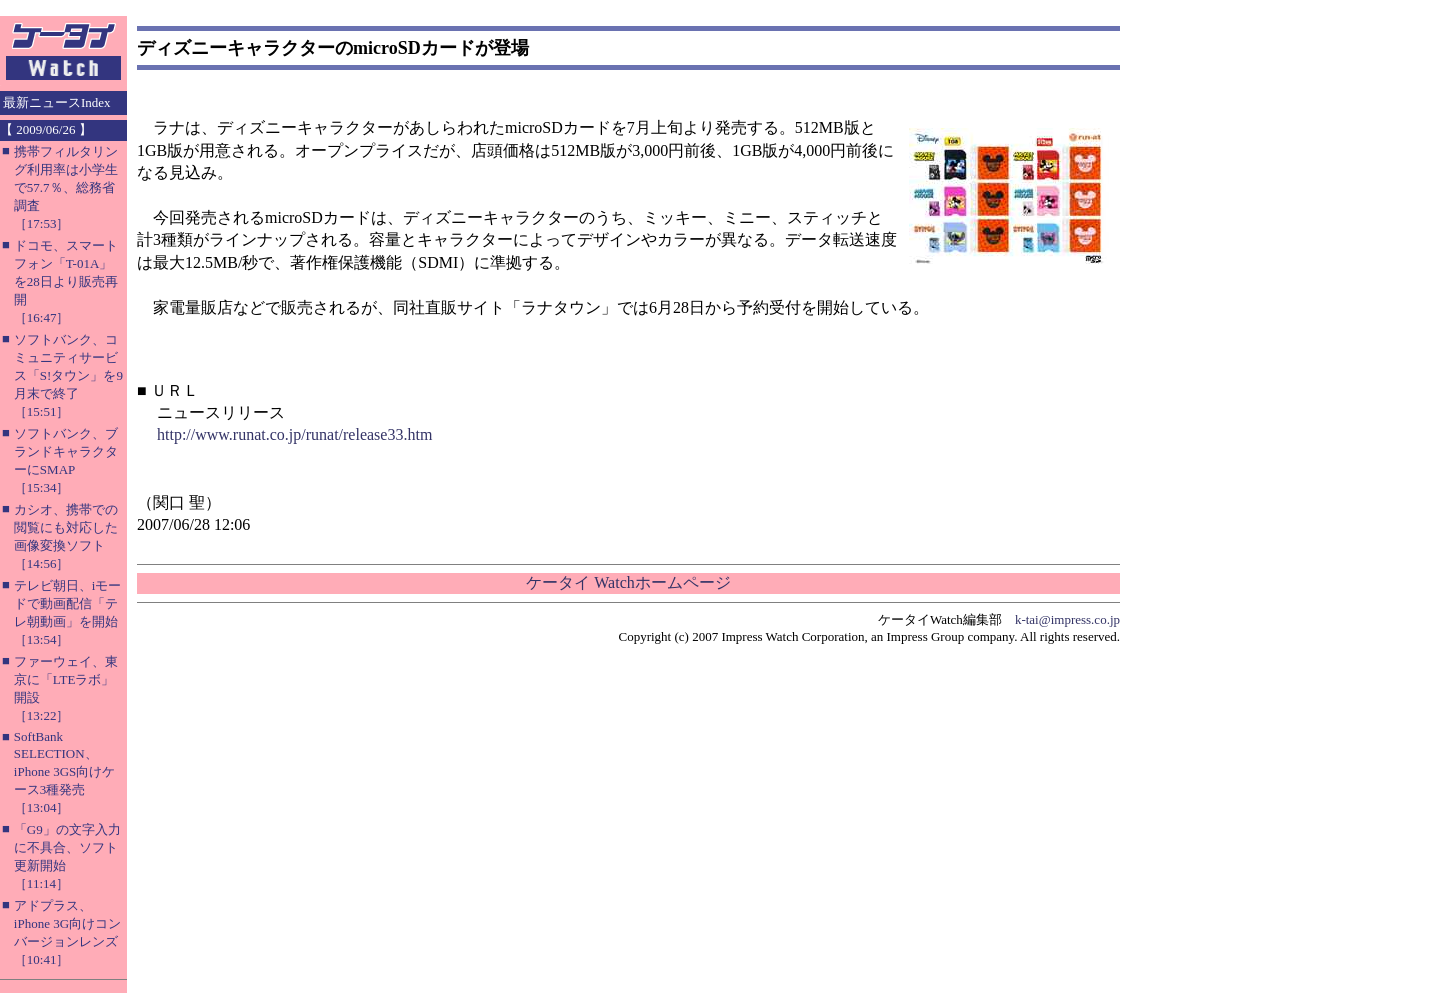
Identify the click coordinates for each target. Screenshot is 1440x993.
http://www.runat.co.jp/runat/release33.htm (294, 434)
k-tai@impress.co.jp (1067, 619)
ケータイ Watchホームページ (628, 582)
